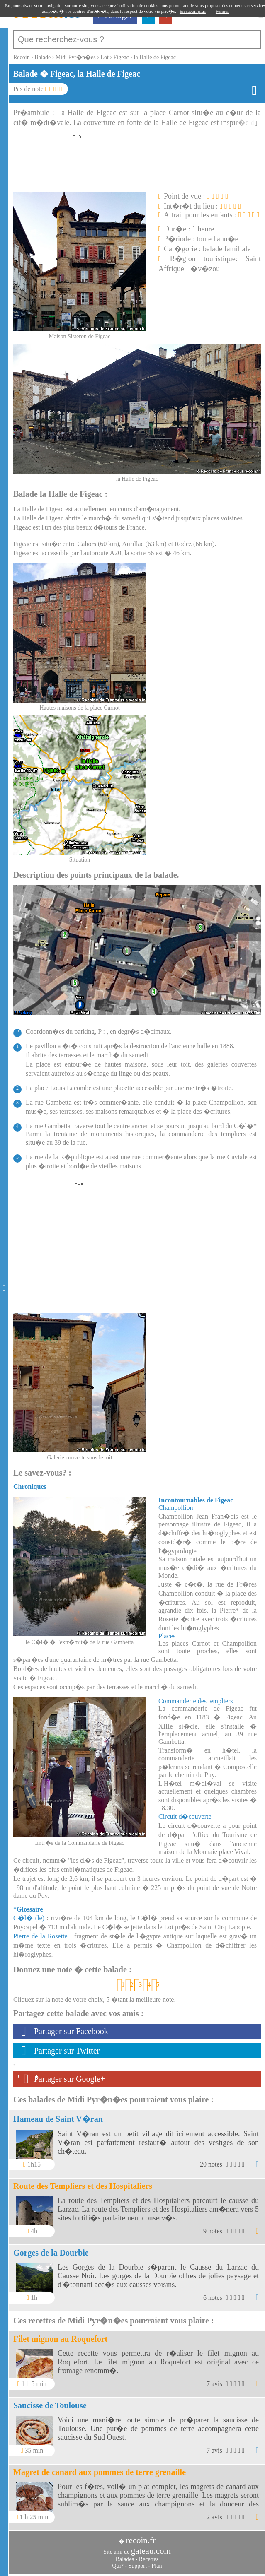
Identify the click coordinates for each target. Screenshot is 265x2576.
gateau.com (151, 2551)
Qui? (118, 2566)
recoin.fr (141, 2540)
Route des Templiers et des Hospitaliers (82, 2186)
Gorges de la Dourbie (51, 2252)
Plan (157, 2566)
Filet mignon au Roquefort (60, 2338)
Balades (125, 2559)
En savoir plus (193, 11)
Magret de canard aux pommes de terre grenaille (99, 2472)
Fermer (222, 11)
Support (137, 2566)
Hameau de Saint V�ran (58, 2118)
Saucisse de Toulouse (50, 2405)
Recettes (148, 2559)
